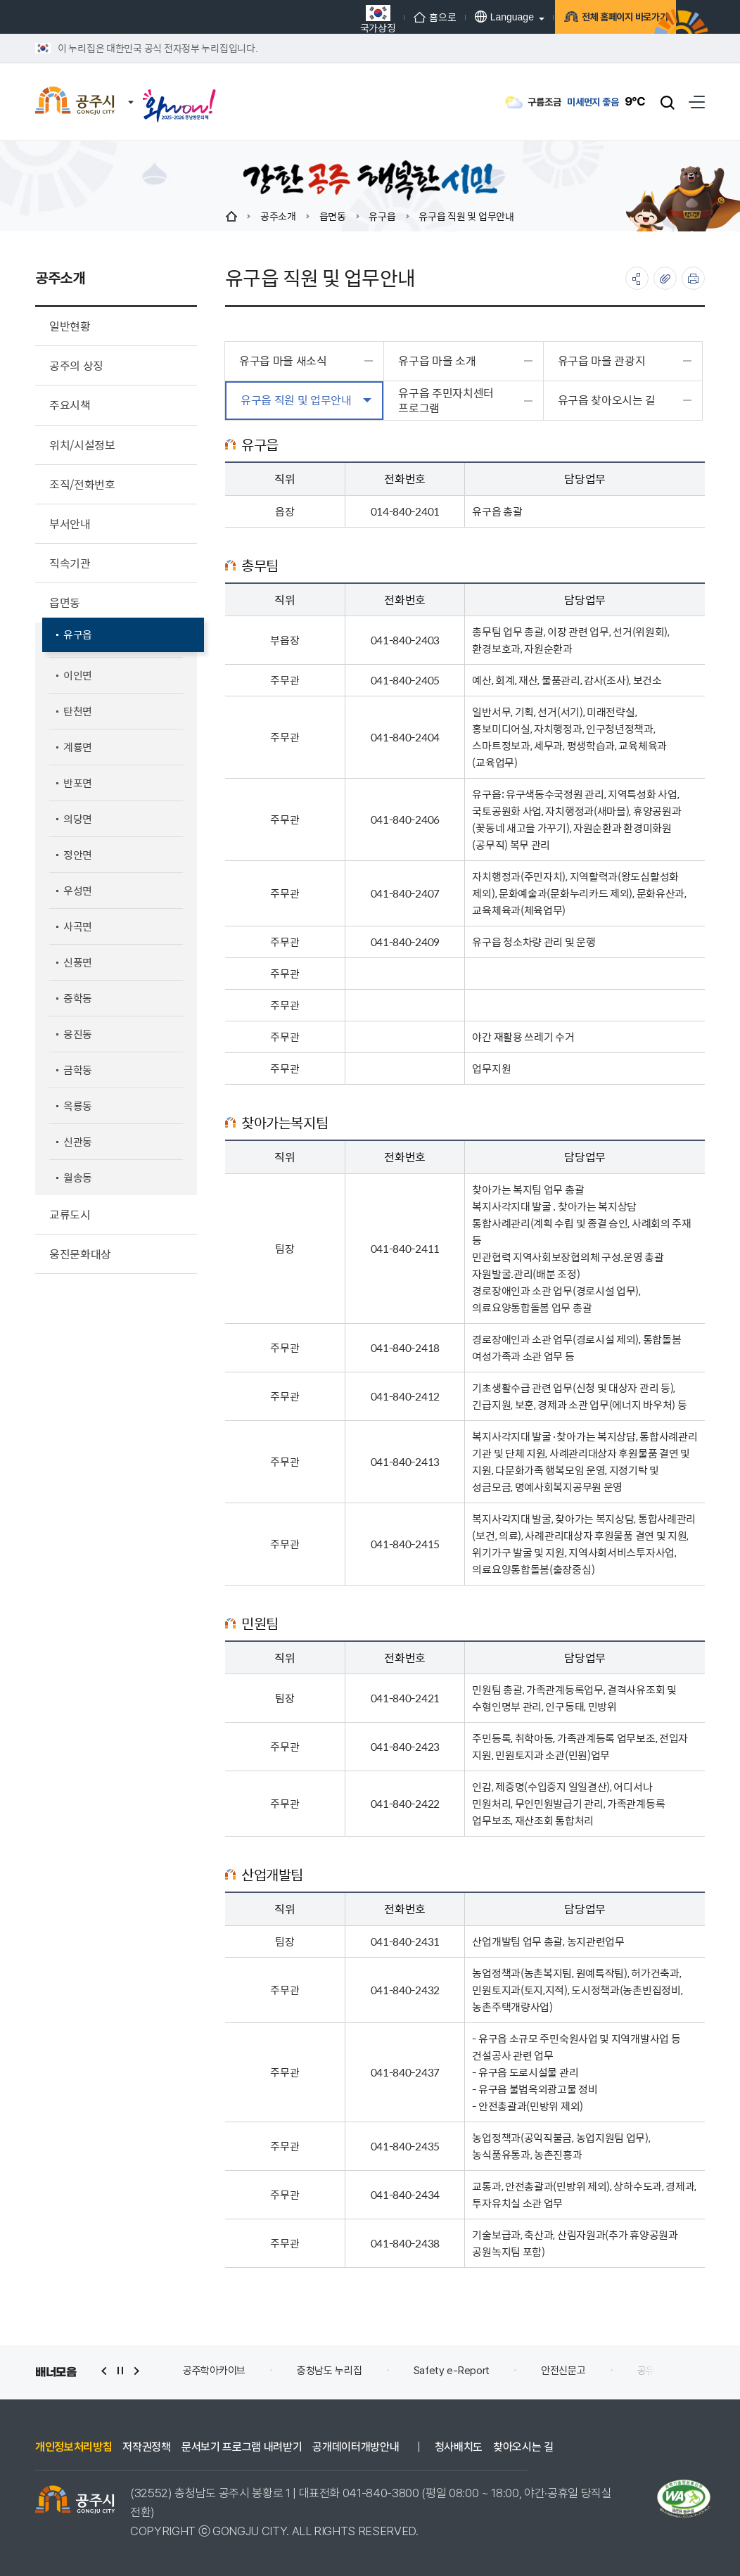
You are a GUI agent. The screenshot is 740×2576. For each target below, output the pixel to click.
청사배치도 (459, 2447)
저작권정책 (146, 2447)
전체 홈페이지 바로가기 (596, 17)
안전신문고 (563, 2370)
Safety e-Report (452, 2370)
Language (464, 17)
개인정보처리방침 (73, 2447)
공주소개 (278, 216)
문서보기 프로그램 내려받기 (241, 2447)
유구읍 (382, 216)
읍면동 (332, 216)
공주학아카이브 (214, 2370)
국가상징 (338, 18)
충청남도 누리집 (329, 2370)
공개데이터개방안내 (355, 2447)
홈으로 (395, 17)
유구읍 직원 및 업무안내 (466, 216)
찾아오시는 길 (523, 2447)
